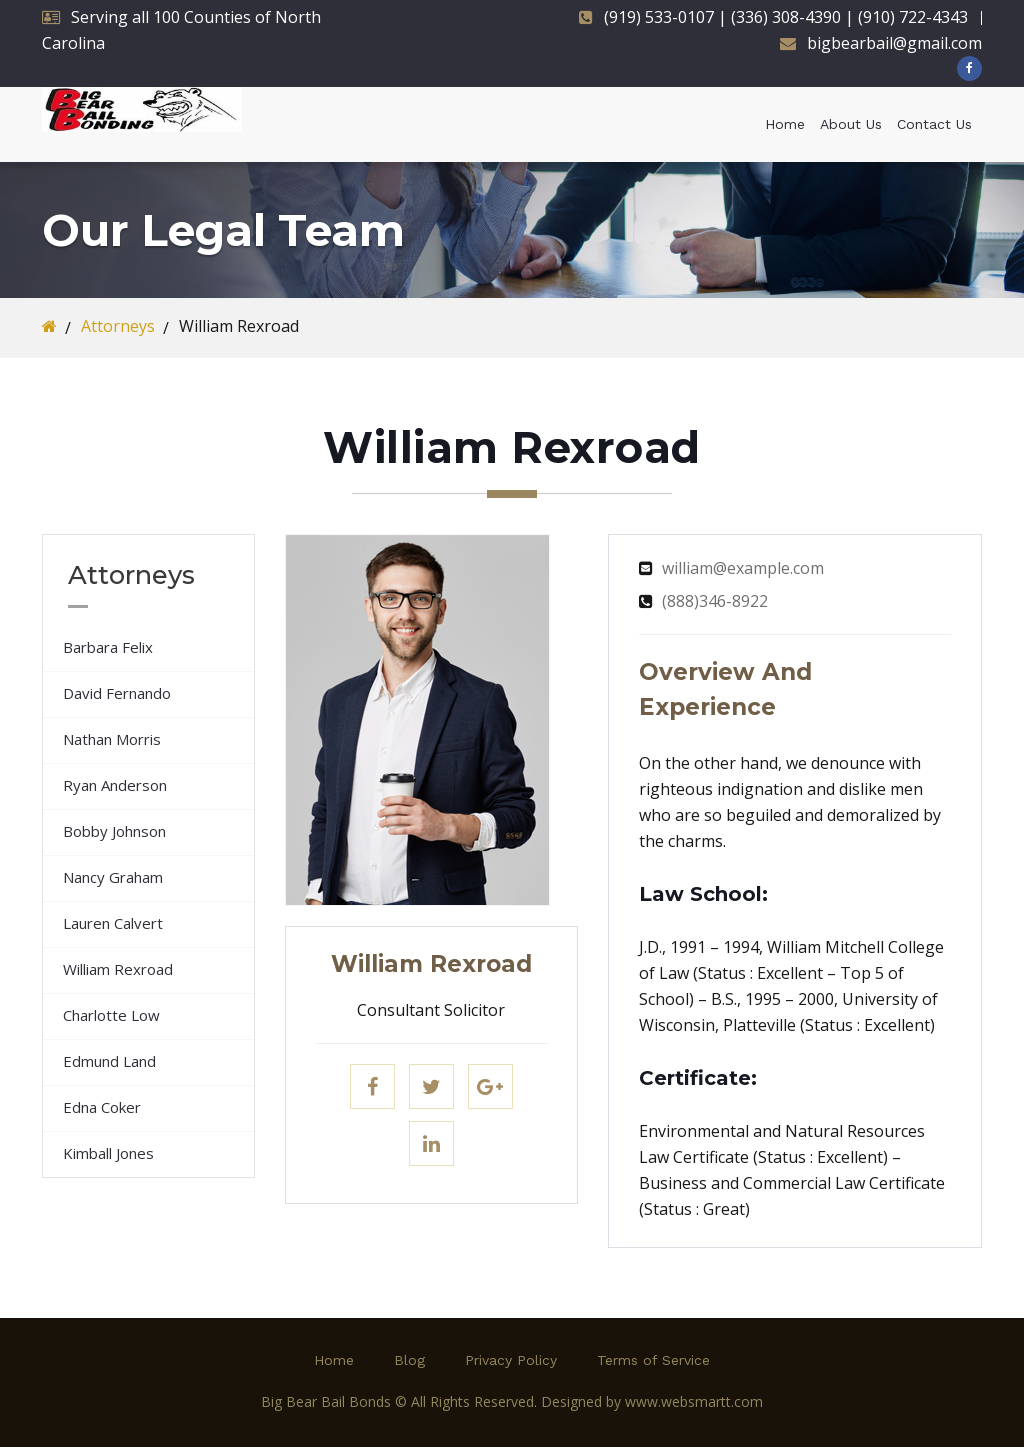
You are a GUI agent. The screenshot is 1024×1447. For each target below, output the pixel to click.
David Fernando (117, 693)
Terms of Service (653, 1360)
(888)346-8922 (715, 601)
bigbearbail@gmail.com (894, 43)
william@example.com (743, 568)
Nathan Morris (112, 739)
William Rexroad (118, 969)
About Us (851, 124)
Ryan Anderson (115, 785)
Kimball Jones (108, 1153)
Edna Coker (102, 1107)
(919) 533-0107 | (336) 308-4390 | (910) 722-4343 (786, 17)
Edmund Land (109, 1061)
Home (785, 124)
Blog (409, 1360)
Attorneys (118, 326)
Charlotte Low (111, 1015)
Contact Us (934, 124)
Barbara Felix (108, 647)
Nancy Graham (113, 877)
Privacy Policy (511, 1360)
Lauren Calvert (113, 923)
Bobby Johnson (114, 831)
